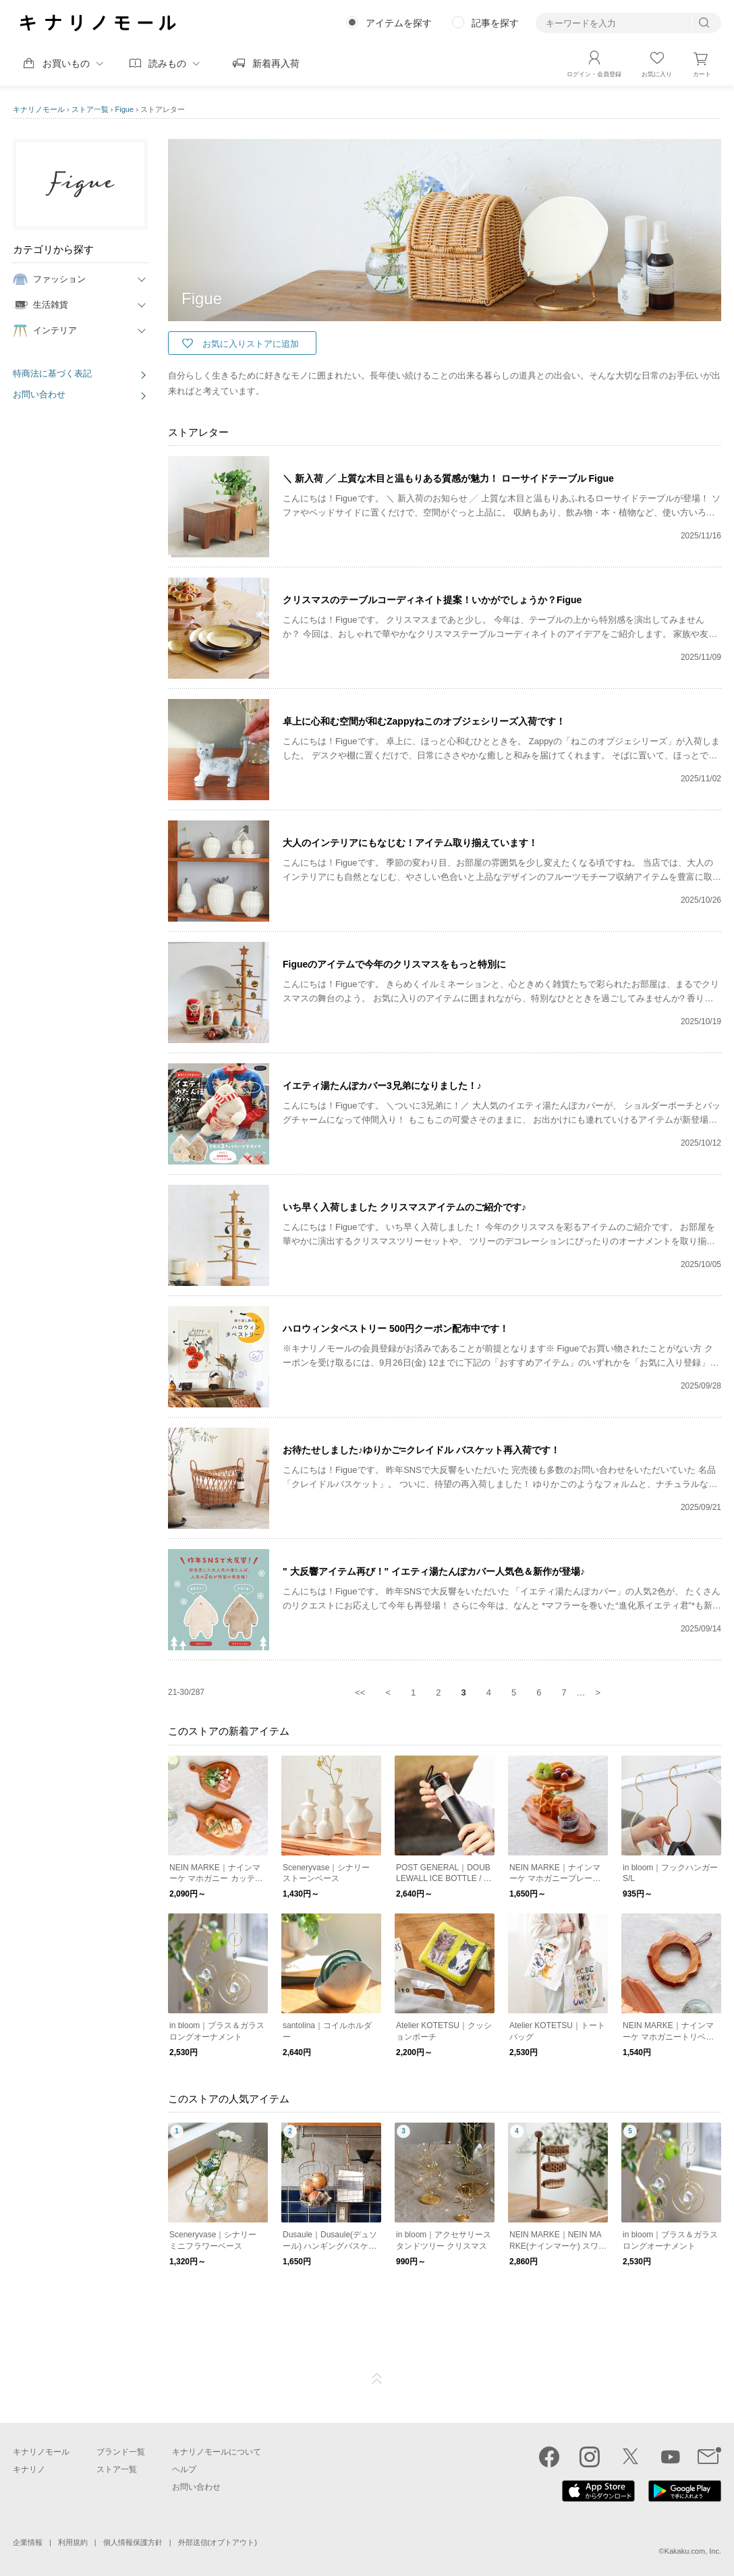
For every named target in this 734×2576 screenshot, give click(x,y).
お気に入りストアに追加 (250, 344)
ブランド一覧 (120, 2452)
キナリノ (29, 2469)
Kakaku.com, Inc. (693, 2551)
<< (360, 1692)
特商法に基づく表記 (52, 373)
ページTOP (377, 2379)
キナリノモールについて (216, 2452)
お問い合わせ (39, 394)
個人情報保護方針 (133, 2542)
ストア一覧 (90, 109)
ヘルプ (184, 2469)
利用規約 (73, 2542)
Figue (124, 109)
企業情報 (28, 2542)
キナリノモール (39, 109)
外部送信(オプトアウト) (217, 2542)
